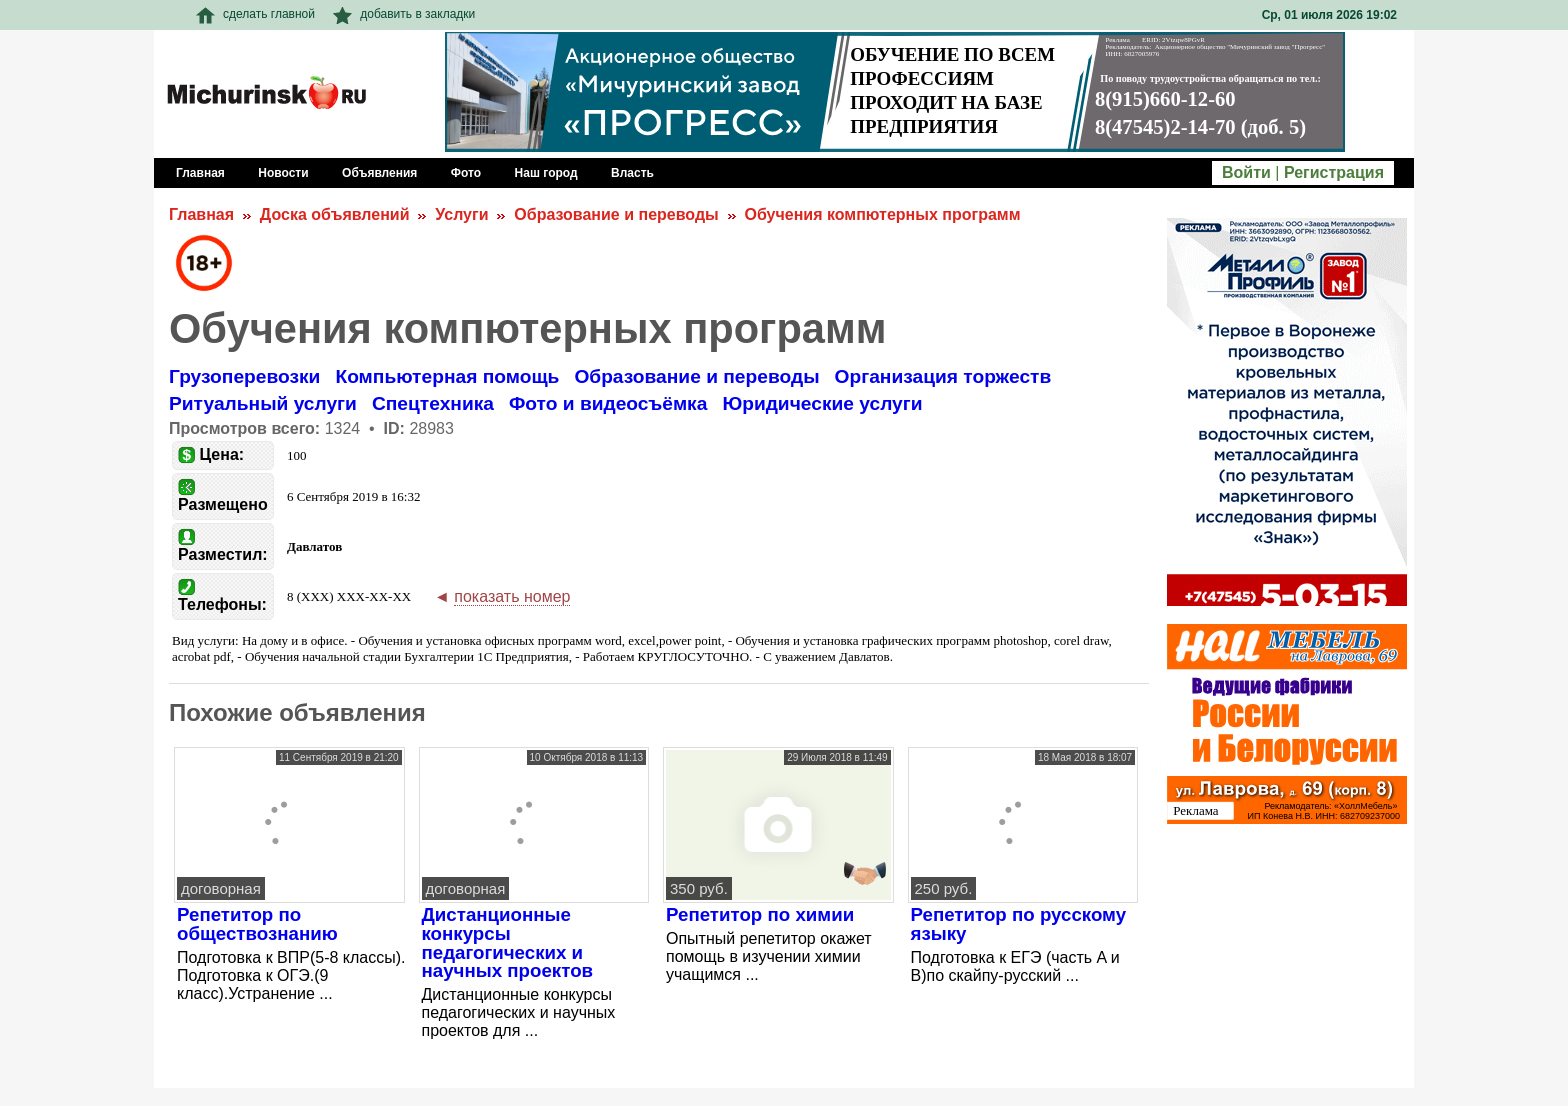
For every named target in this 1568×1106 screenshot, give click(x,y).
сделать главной (255, 14)
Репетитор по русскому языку (1019, 924)
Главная (201, 214)
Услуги (461, 214)
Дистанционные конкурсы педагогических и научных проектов (508, 942)
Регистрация (1334, 172)
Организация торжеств (943, 376)
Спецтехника (433, 403)
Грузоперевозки (244, 376)
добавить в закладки (404, 14)
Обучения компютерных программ (883, 214)
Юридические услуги (822, 403)
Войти (1246, 172)
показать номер (512, 596)
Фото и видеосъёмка (608, 403)
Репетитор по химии (760, 914)
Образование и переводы (616, 214)
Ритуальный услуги (263, 403)
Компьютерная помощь (447, 376)
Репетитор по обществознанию (257, 924)
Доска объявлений (335, 214)
